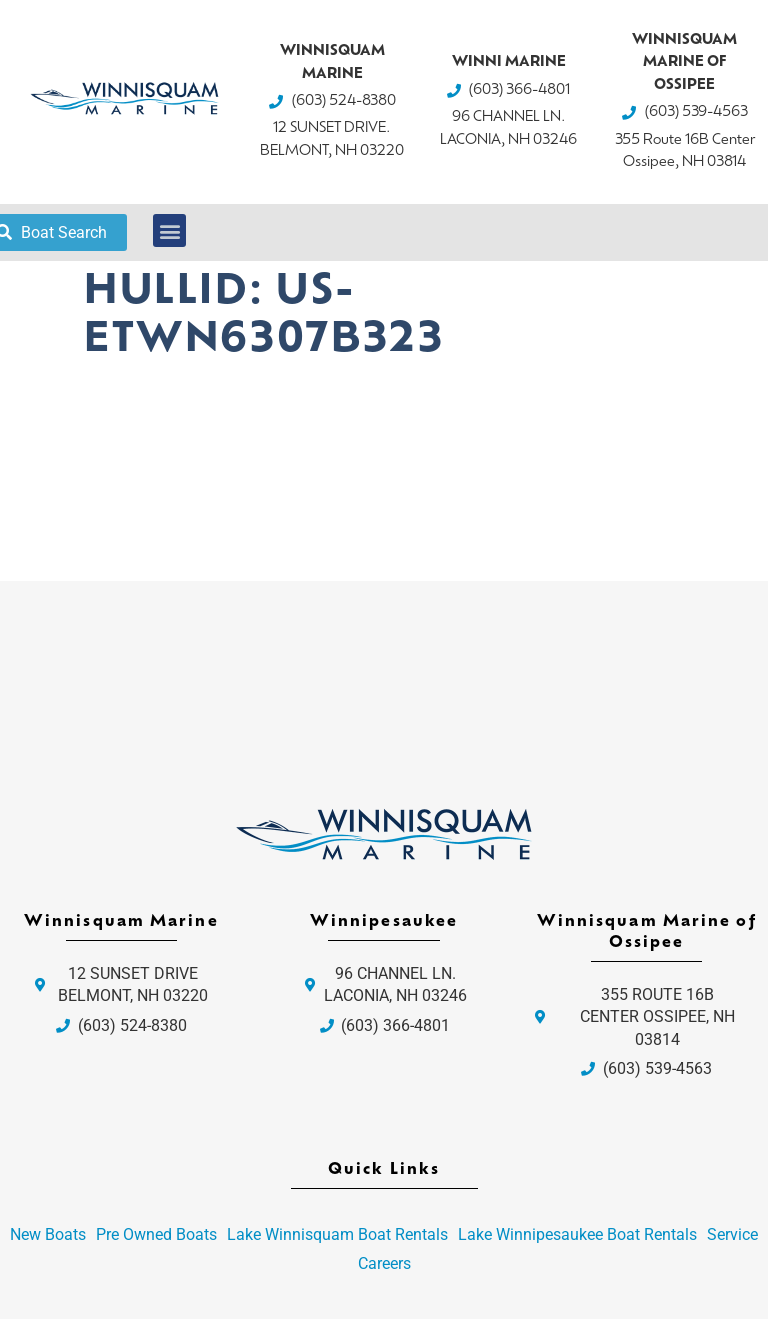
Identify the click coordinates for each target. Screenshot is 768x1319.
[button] (169, 230)
